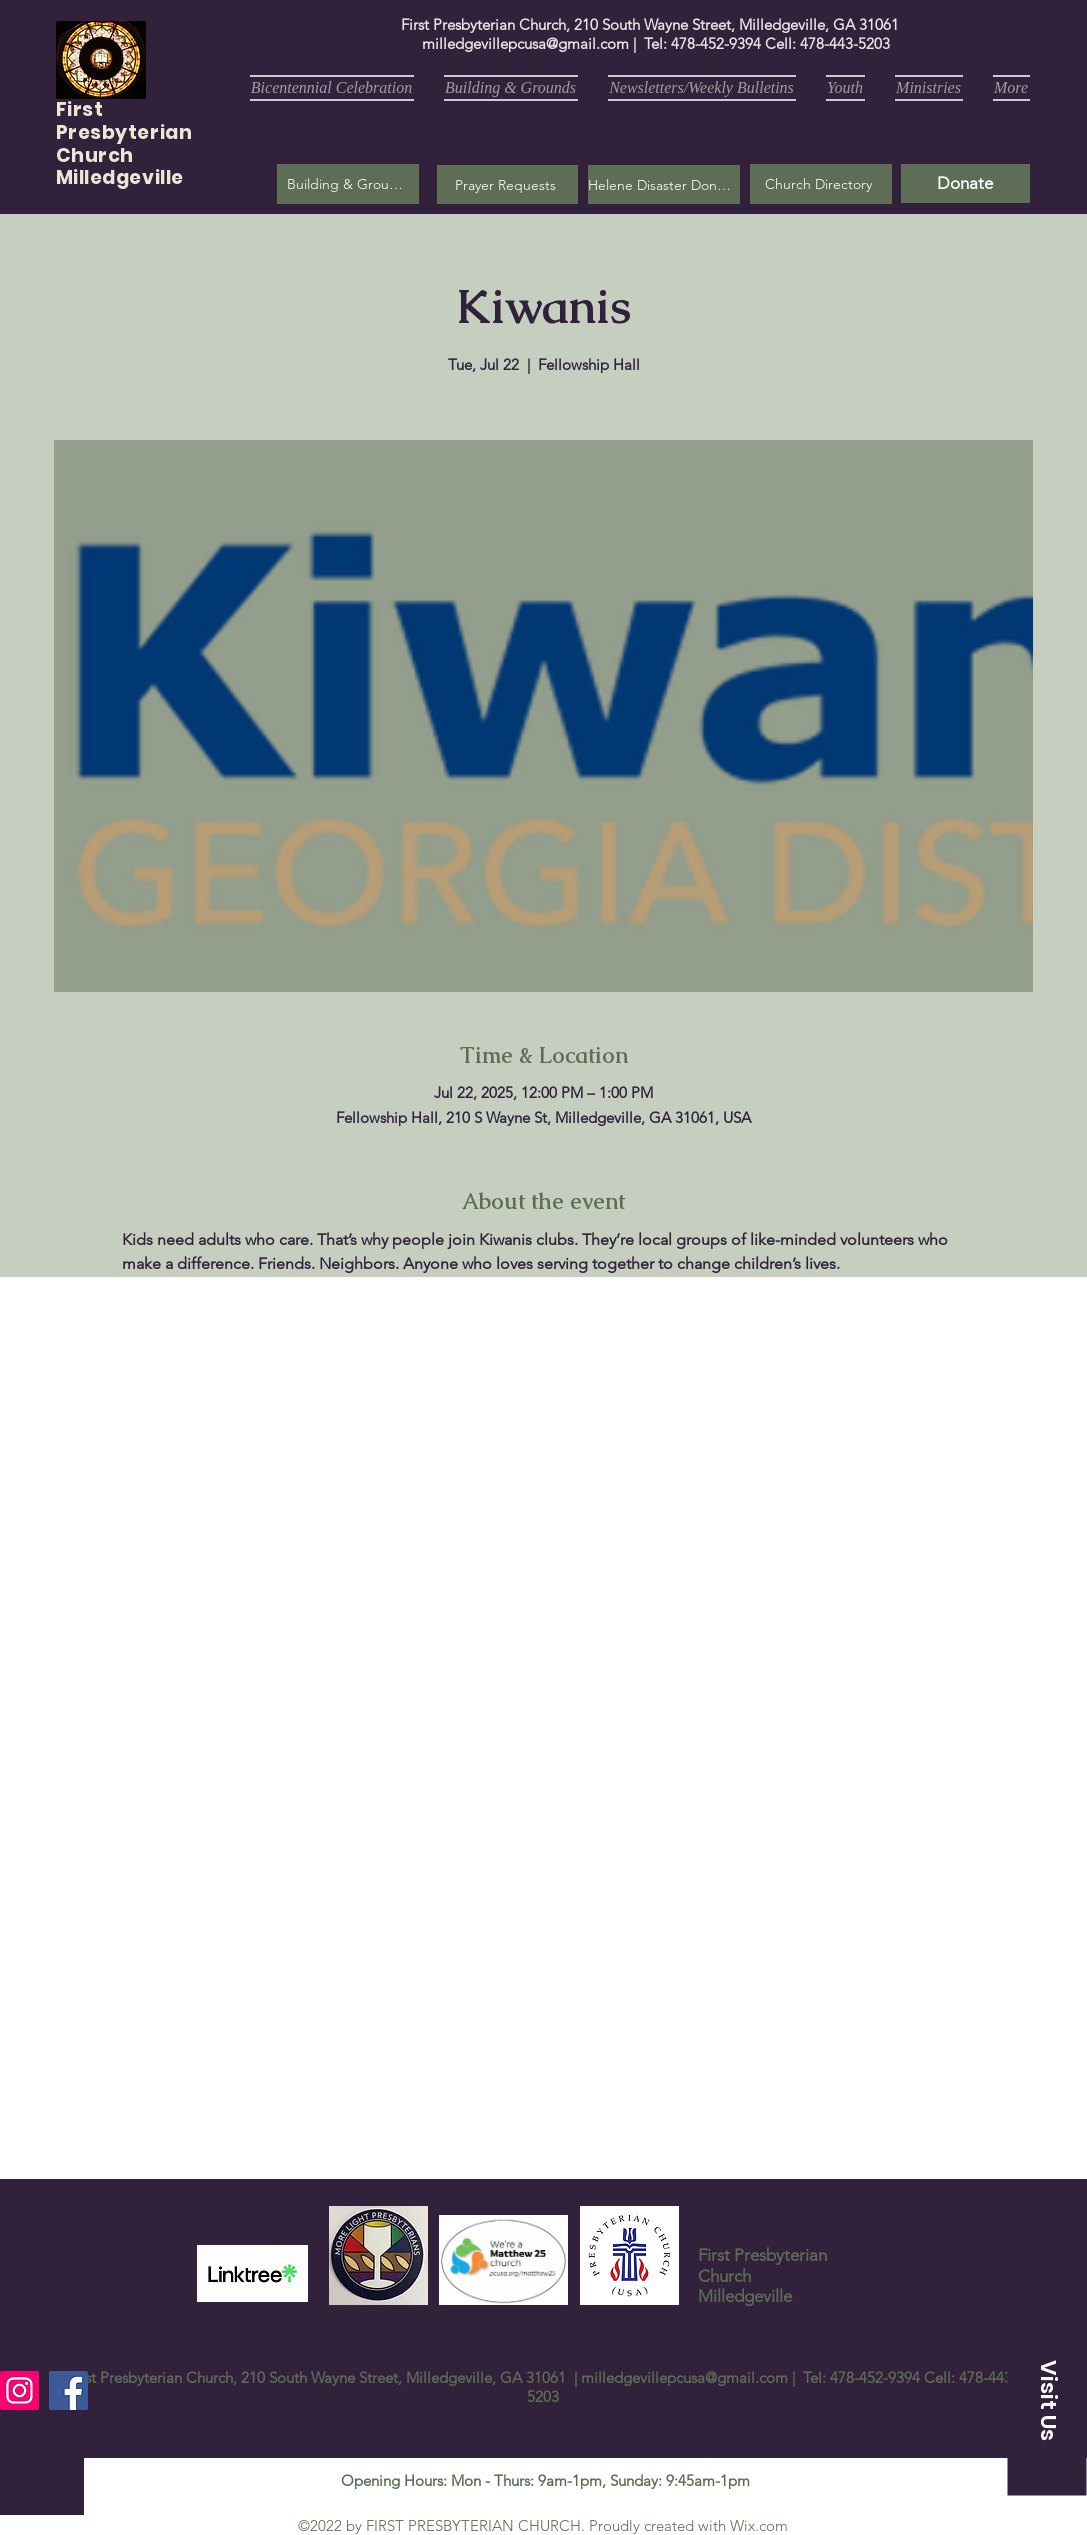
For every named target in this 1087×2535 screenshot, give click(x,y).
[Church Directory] (821, 184)
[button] (507, 184)
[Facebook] (68, 2390)
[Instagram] (19, 2390)
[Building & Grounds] (348, 184)
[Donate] (965, 183)
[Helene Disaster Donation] (664, 184)
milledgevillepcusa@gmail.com (525, 43)
